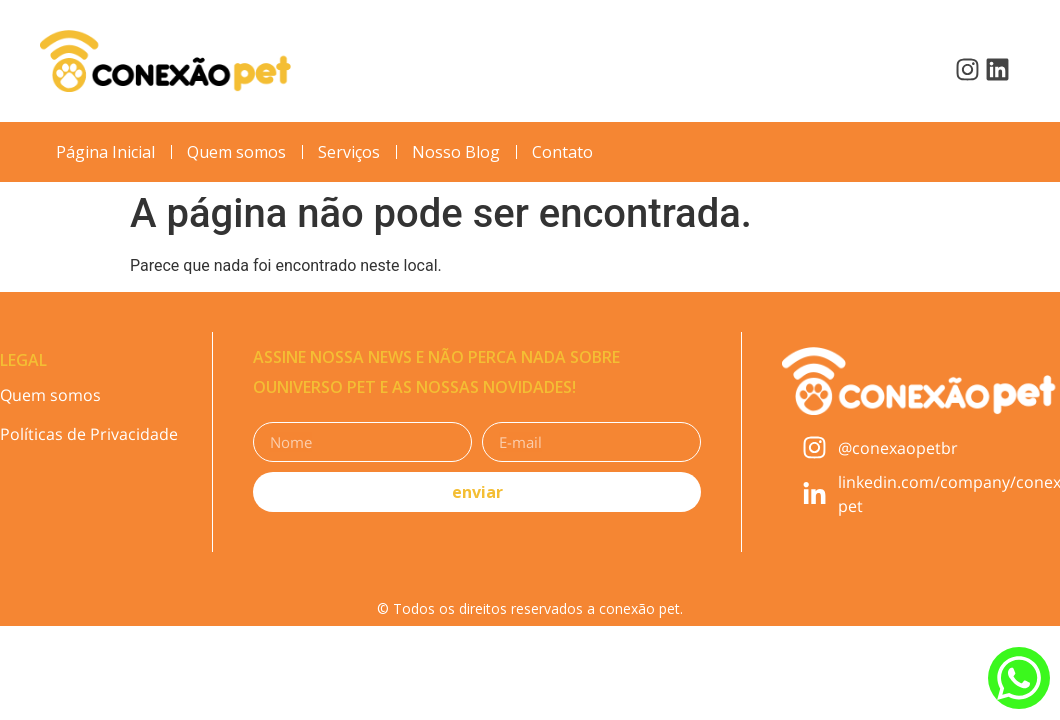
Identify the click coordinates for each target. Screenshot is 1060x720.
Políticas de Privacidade (89, 434)
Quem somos (50, 395)
